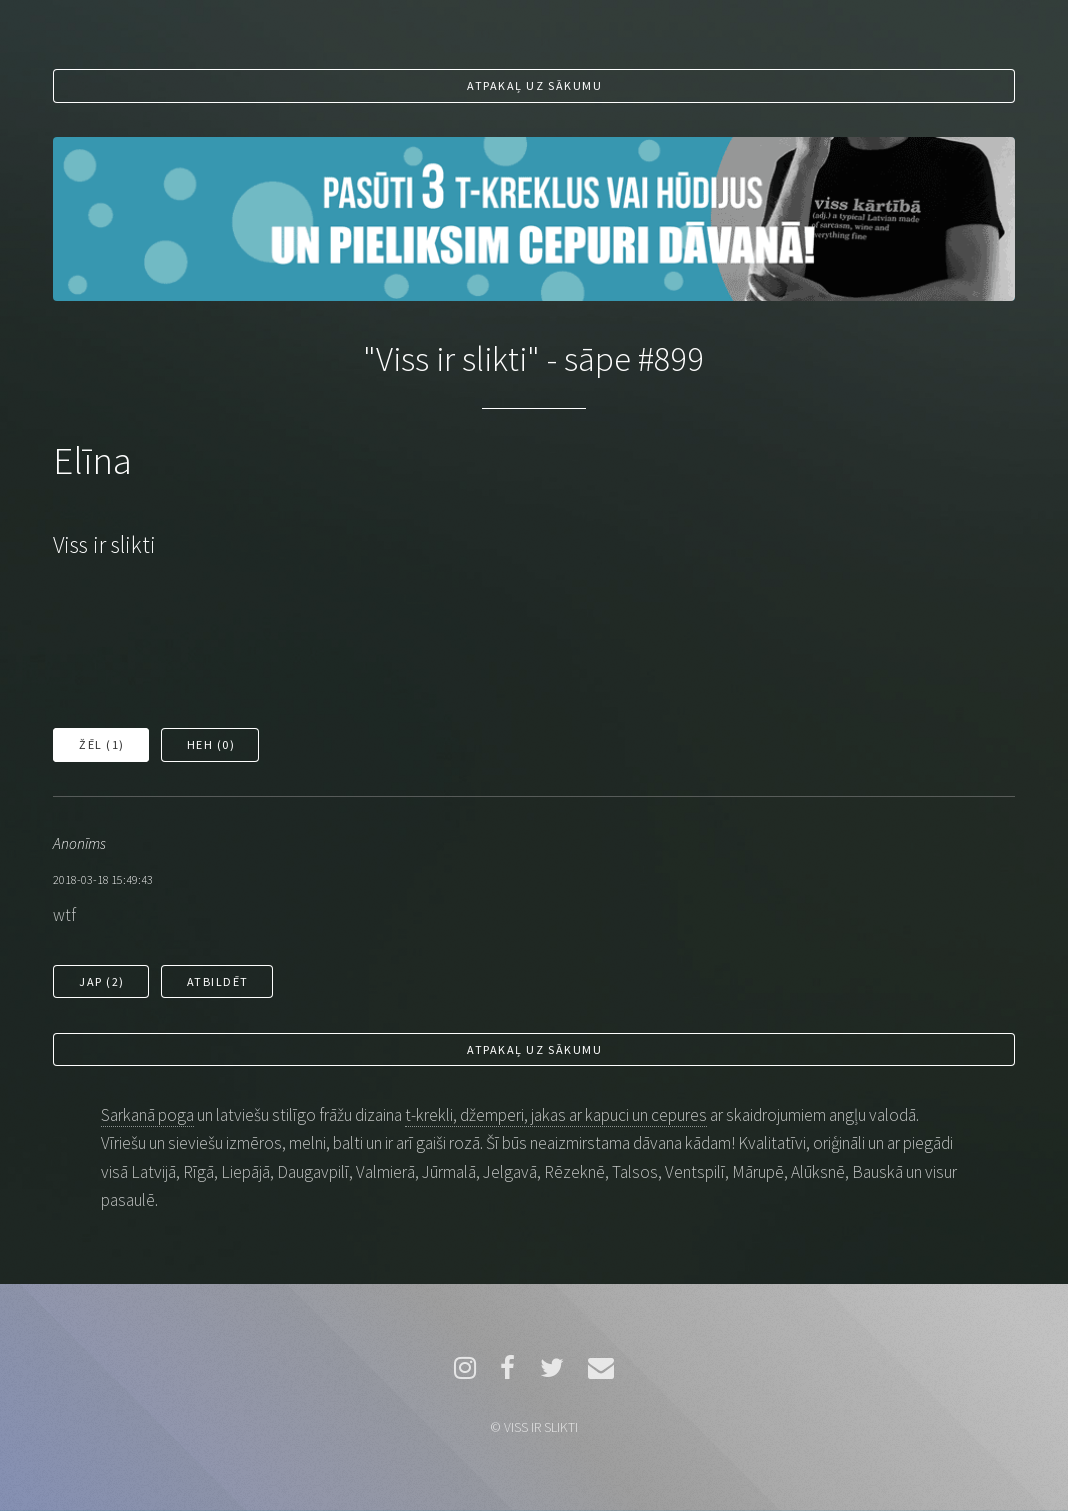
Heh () (211, 744)
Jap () (102, 981)
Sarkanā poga (147, 1115)
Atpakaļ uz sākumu (534, 85)
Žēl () (102, 744)
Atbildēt (218, 981)
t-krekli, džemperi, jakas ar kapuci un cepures (556, 1115)
